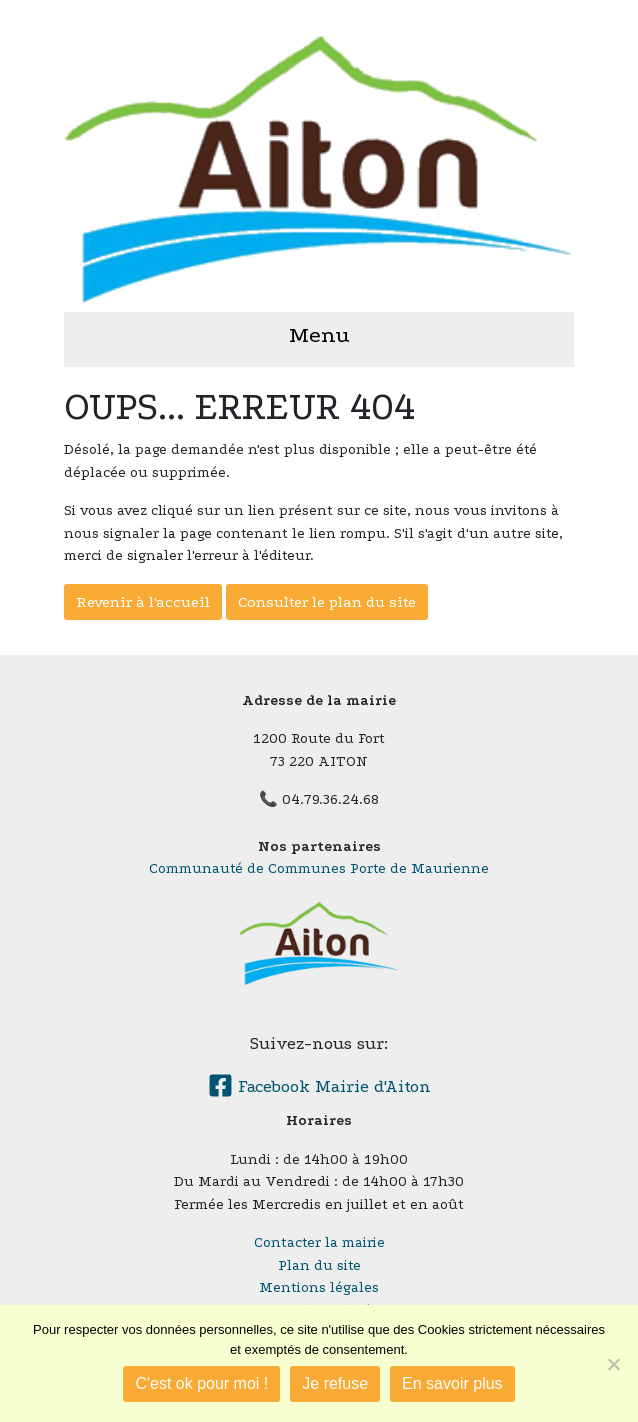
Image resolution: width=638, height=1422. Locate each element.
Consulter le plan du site (327, 602)
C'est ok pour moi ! (201, 1383)
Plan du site (319, 1265)
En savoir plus (452, 1383)
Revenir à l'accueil (143, 602)
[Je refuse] (613, 1364)
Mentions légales (319, 1287)
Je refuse (335, 1383)
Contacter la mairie (319, 1242)
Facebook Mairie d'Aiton (319, 1086)
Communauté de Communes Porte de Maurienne (319, 868)
